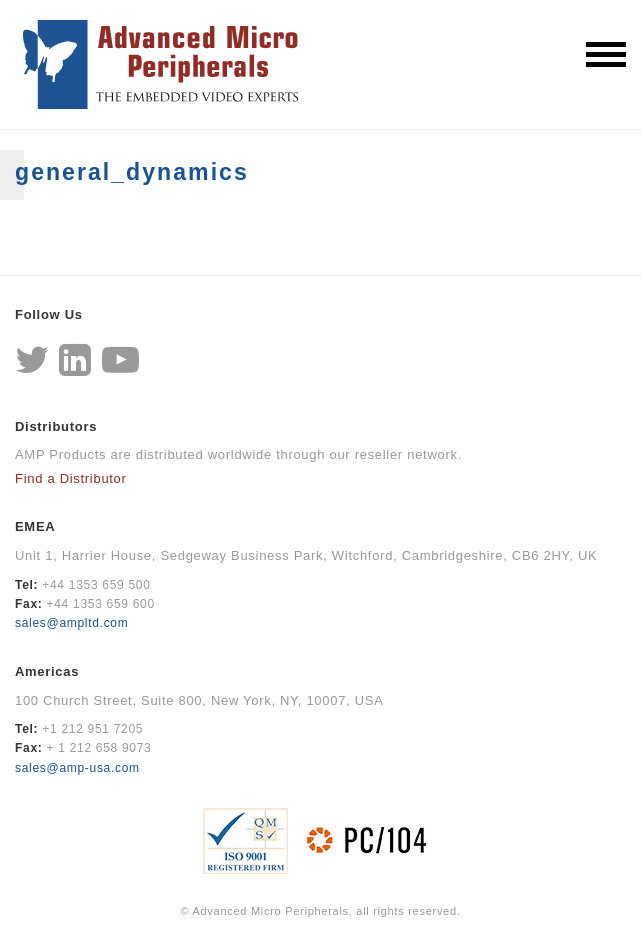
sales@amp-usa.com (77, 768)
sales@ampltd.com (71, 623)
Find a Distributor (71, 478)
